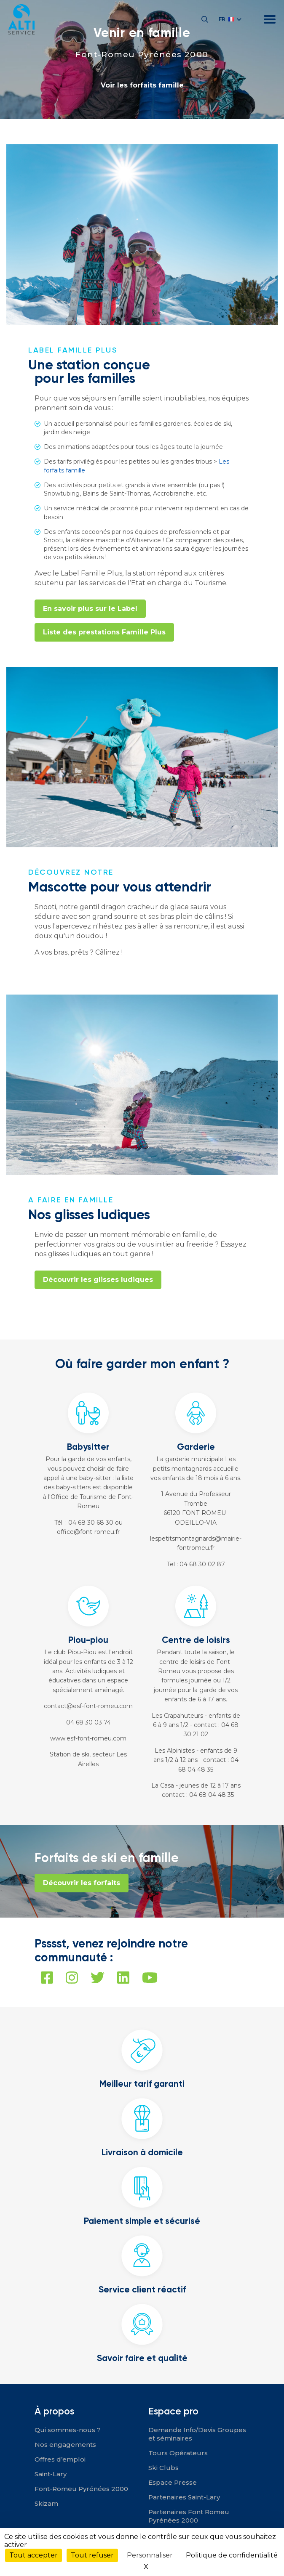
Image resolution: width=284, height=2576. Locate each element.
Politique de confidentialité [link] (232, 2555)
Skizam (46, 2503)
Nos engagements (65, 2445)
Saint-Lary (51, 2474)
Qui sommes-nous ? (68, 2430)
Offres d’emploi (60, 2459)
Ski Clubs (163, 2468)
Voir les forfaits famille (142, 85)
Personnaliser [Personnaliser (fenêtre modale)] (150, 2555)
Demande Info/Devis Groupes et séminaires (197, 2434)
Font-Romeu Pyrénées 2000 (141, 54)
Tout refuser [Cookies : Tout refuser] (92, 2555)
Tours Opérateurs (178, 2453)
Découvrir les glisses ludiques (98, 1280)
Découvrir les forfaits (81, 1883)
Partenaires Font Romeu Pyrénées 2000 (188, 2516)
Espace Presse (172, 2482)
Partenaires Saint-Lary (184, 2497)
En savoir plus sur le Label (90, 609)
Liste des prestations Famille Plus (104, 632)
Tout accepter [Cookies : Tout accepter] (33, 2555)
